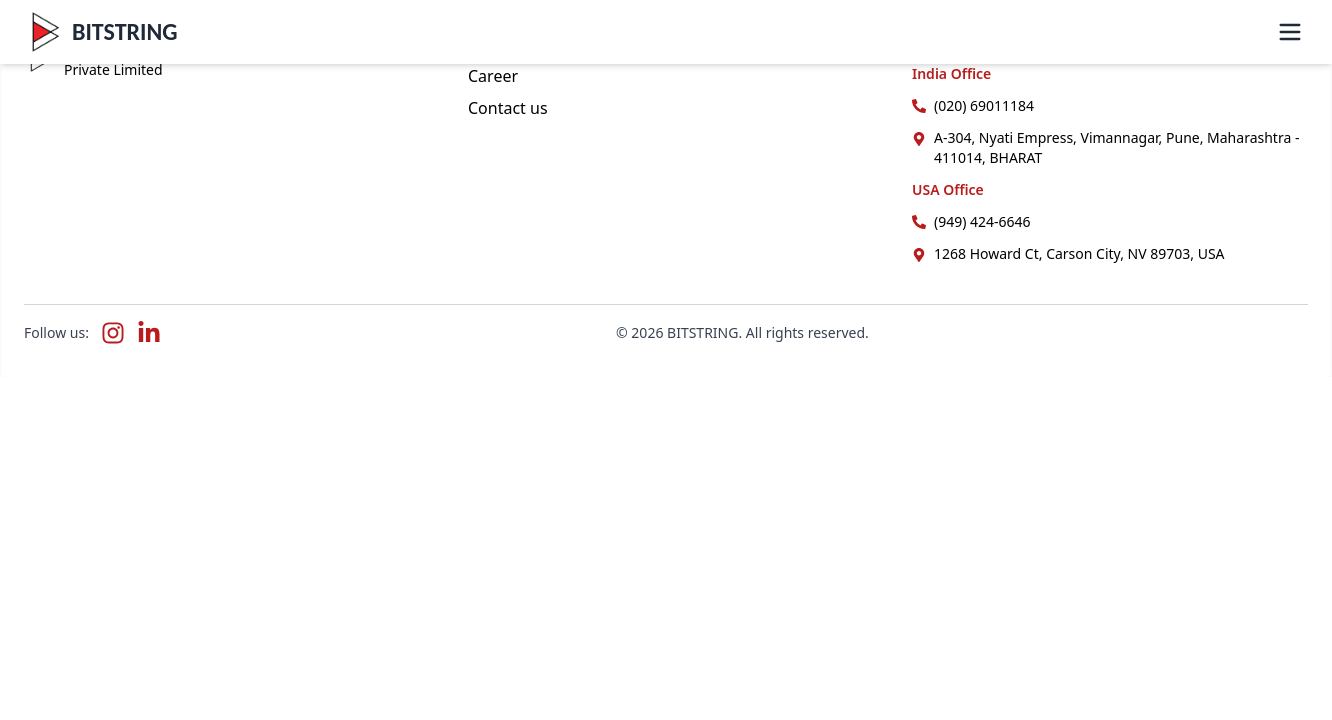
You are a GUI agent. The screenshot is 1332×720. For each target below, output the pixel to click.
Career (493, 76)
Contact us (508, 108)
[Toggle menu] (1290, 32)
